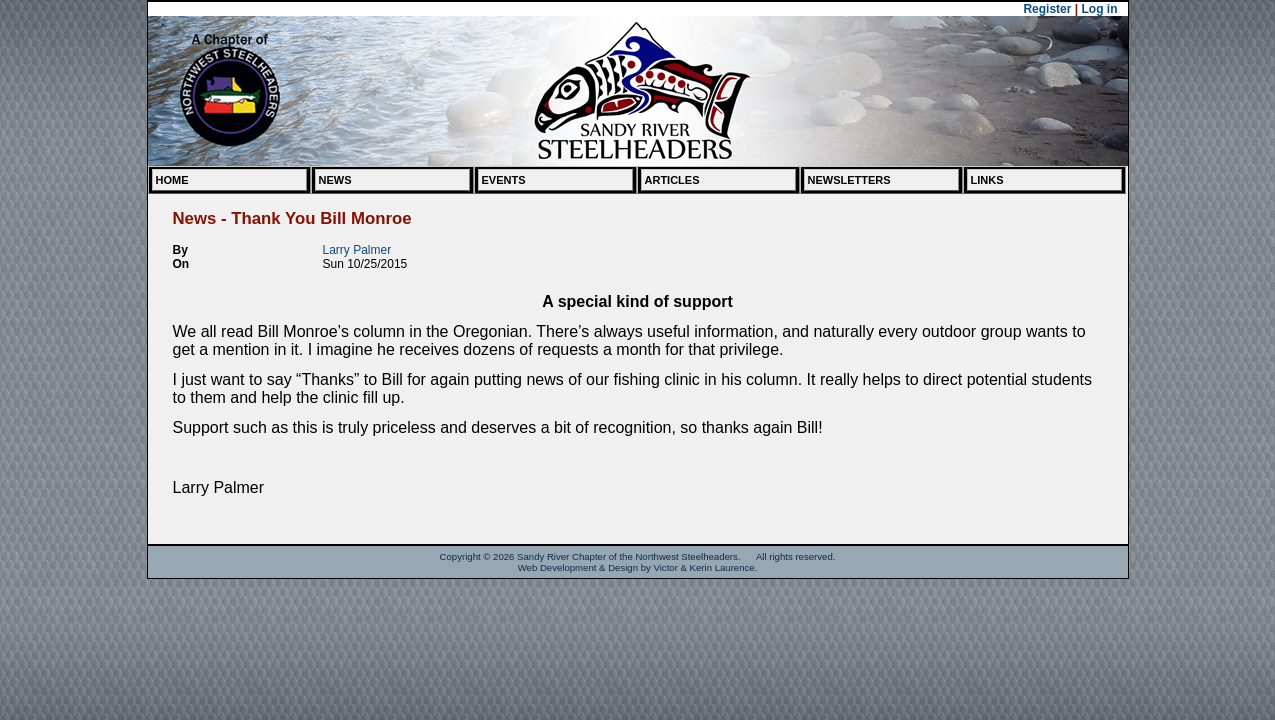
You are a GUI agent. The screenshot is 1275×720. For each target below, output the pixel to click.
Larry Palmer (357, 250)
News (335, 180)
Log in (1100, 9)
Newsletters (849, 180)
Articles (672, 180)
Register (1047, 9)
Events (504, 180)
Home (172, 180)
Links (987, 180)
